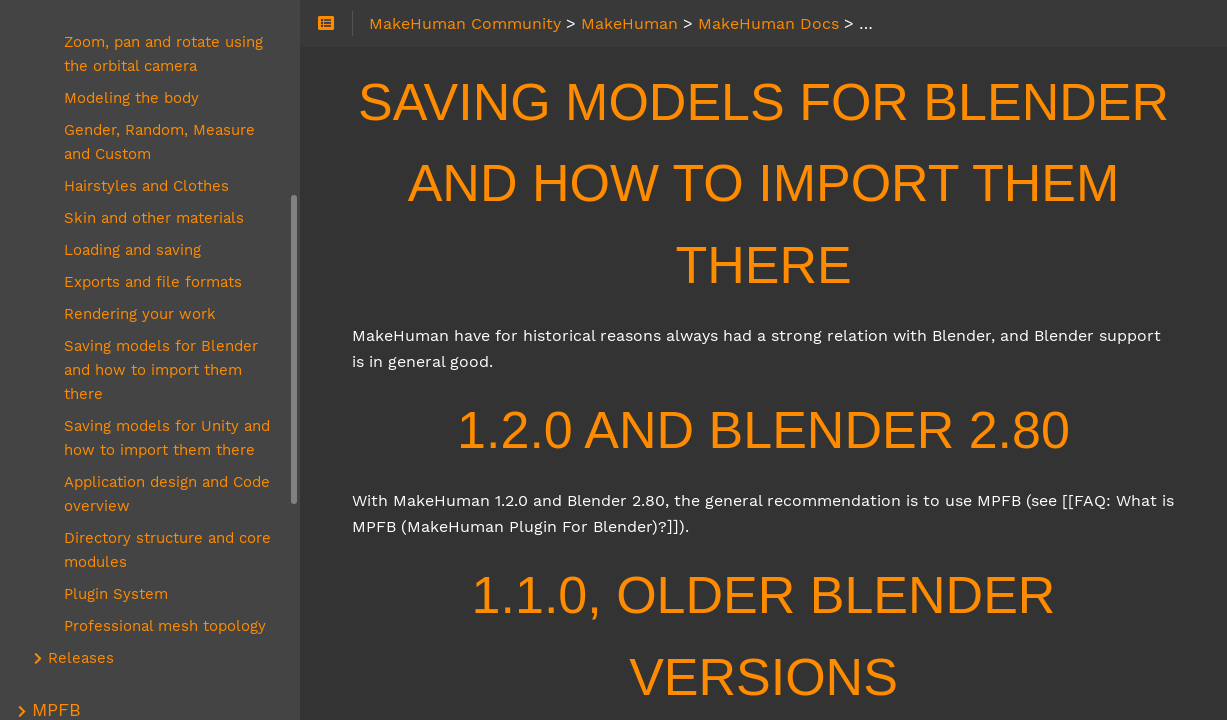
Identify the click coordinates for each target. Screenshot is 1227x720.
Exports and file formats (153, 282)
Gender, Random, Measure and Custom (159, 142)
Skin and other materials (154, 218)
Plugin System (116, 594)
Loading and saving (132, 250)
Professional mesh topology (165, 626)
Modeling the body (131, 98)
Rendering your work (140, 314)
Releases (81, 658)
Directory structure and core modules (167, 550)
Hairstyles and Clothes (146, 186)
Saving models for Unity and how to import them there (167, 438)
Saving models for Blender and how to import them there (161, 370)
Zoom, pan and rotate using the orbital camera (163, 54)
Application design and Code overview (167, 494)
